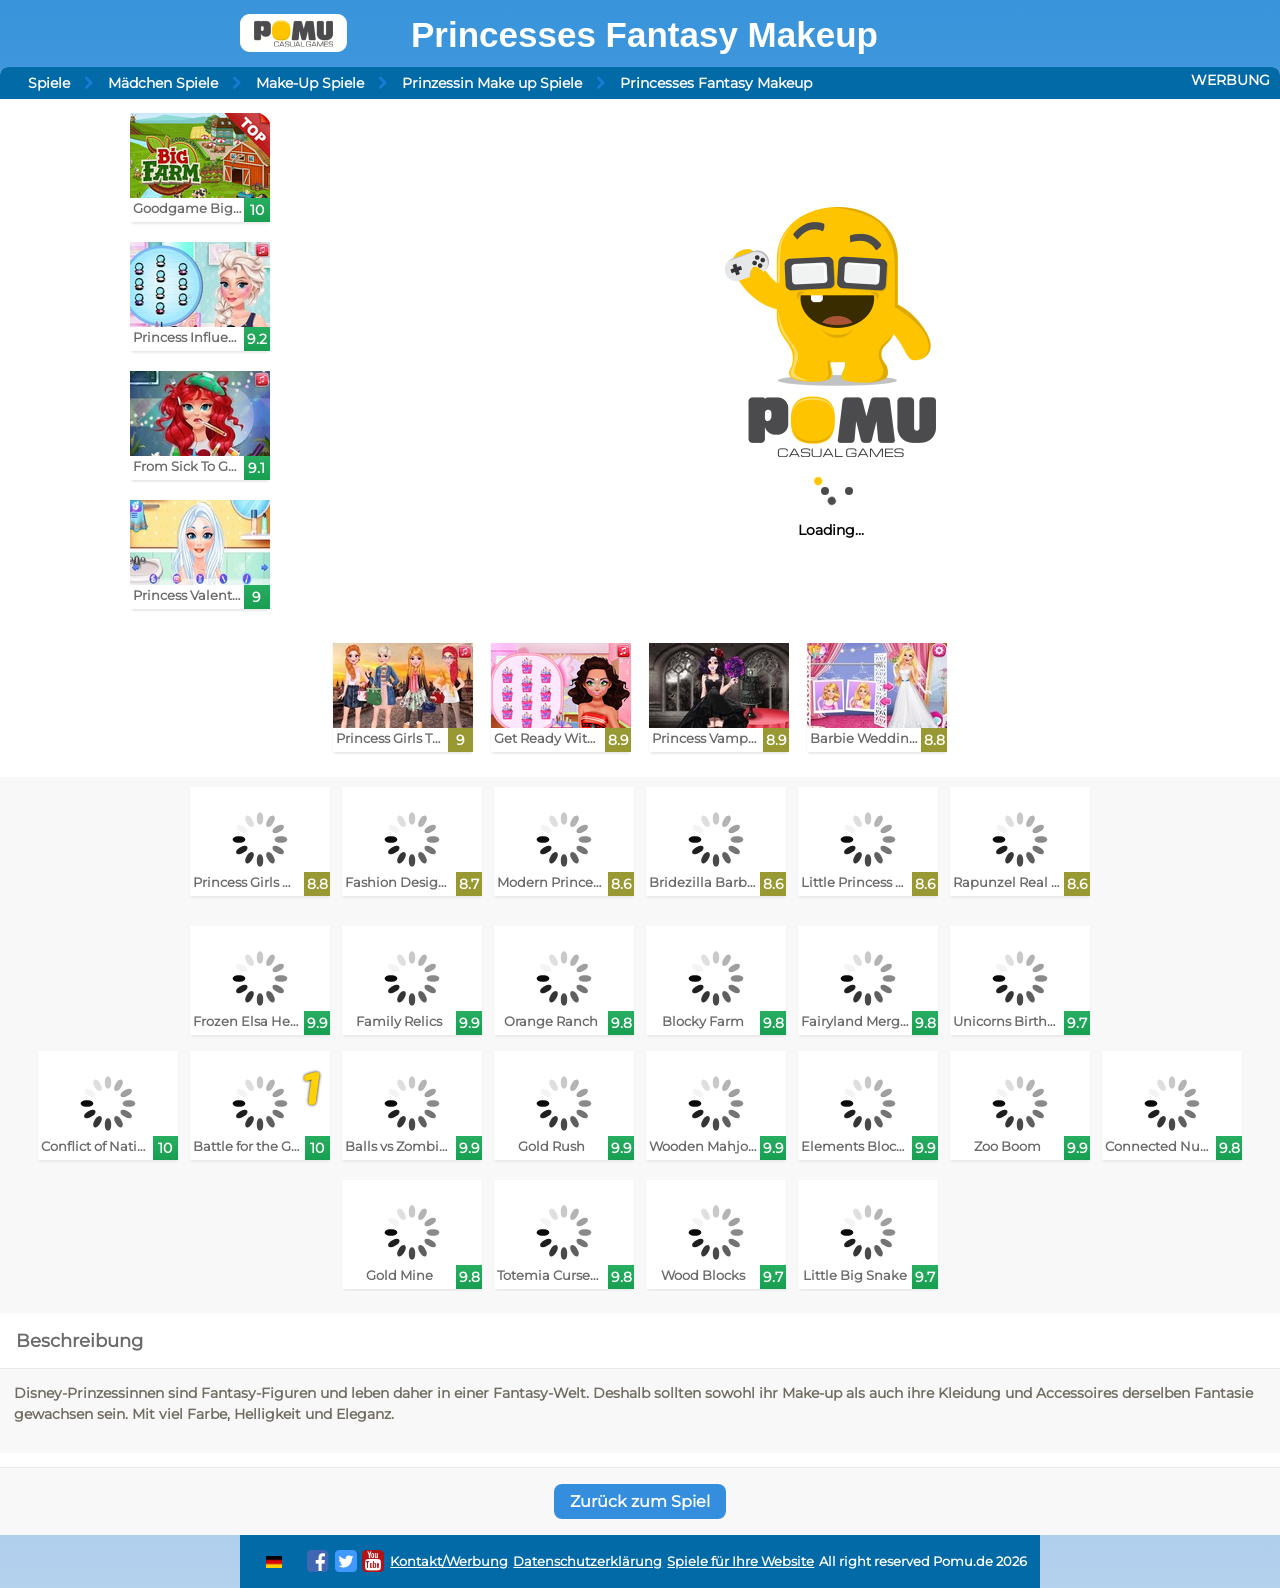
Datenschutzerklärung (587, 1561)
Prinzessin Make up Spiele (492, 83)
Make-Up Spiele (310, 83)
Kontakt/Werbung (449, 1561)
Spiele (49, 83)
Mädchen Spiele (163, 83)
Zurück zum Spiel (640, 1501)
